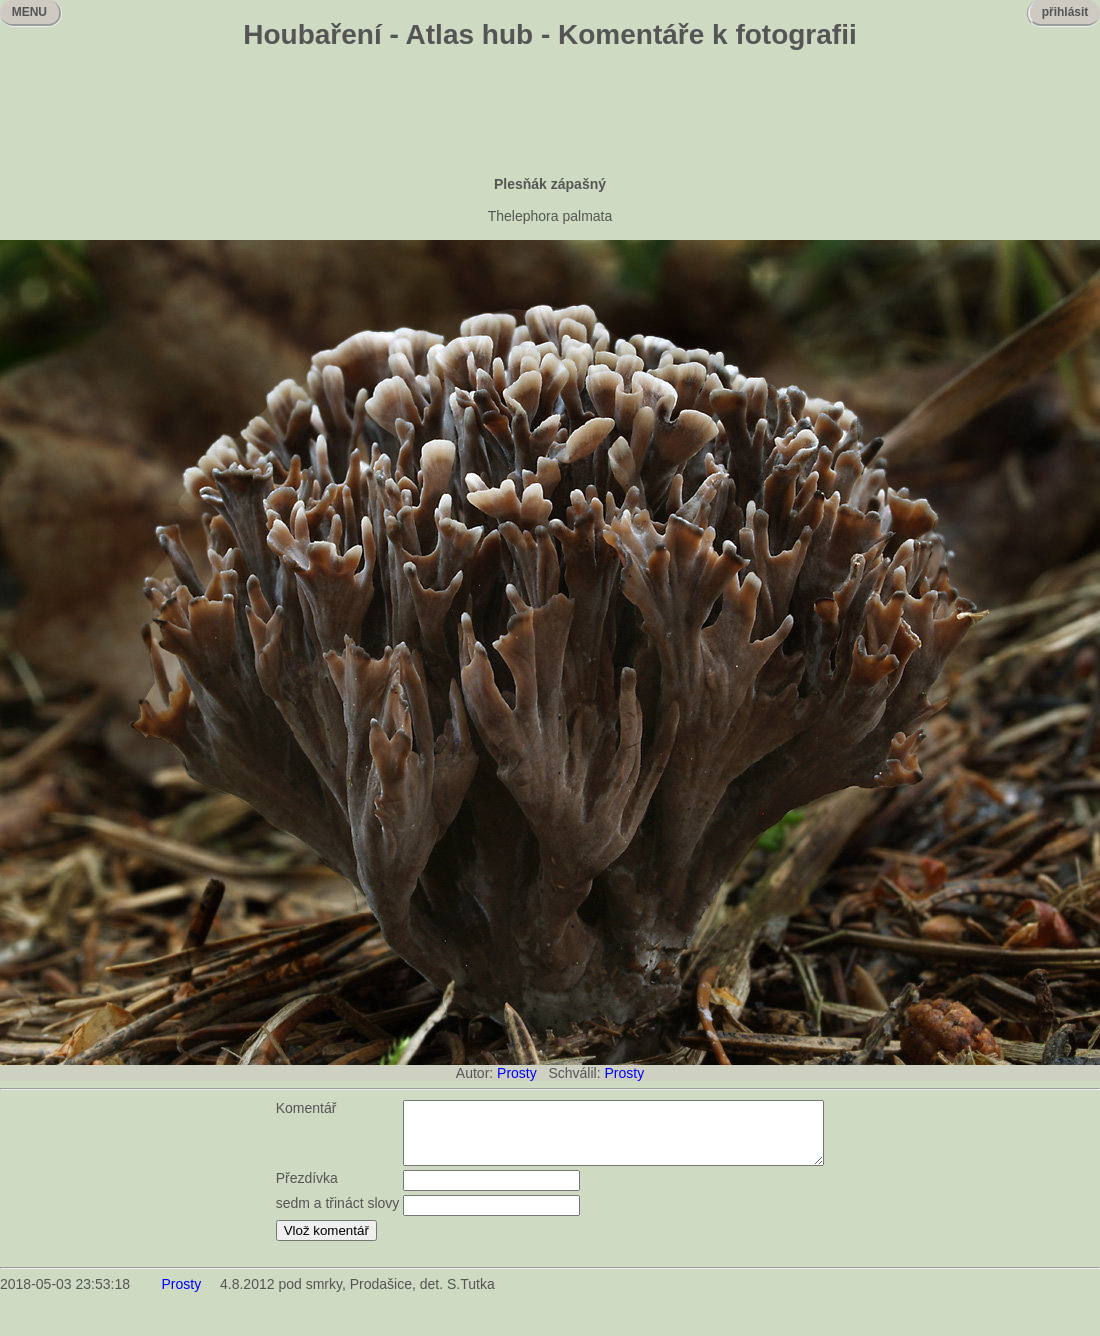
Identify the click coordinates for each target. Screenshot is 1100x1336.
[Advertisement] (550, 115)
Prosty (517, 1073)
